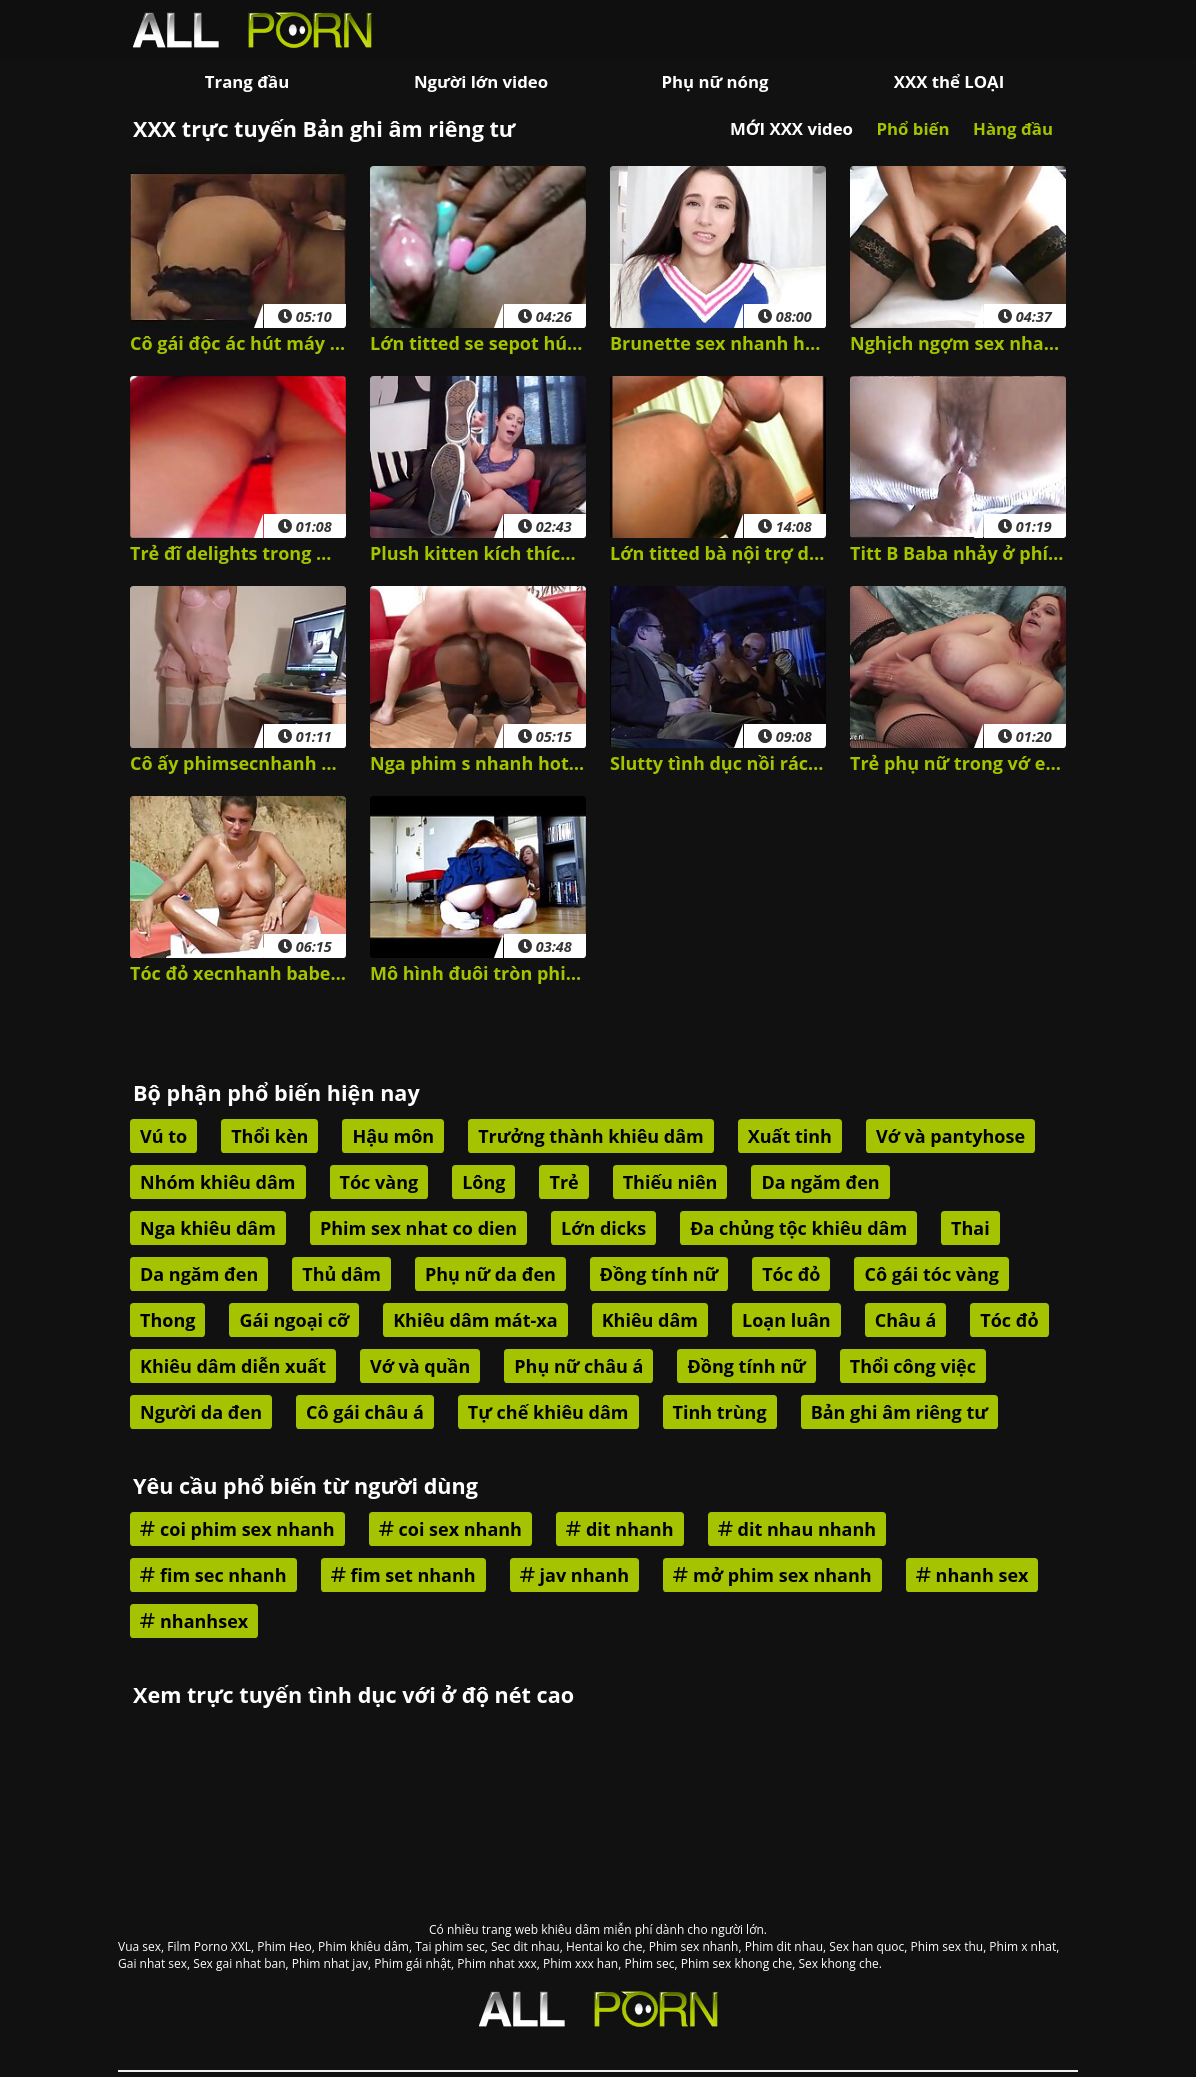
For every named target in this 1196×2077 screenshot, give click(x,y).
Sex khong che (838, 1963)
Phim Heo (284, 1946)
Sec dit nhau (525, 1946)
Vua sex (139, 1946)
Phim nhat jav (330, 1963)
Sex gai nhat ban (239, 1963)
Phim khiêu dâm (363, 1946)
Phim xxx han (580, 1963)
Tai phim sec (450, 1946)
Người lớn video (481, 81)
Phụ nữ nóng (714, 81)
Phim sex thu (946, 1946)
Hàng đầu (1013, 128)
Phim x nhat (1022, 1946)
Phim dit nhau (784, 1946)
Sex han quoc (866, 1946)
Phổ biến (912, 128)
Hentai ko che (604, 1946)
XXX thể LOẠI (949, 81)
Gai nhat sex (152, 1963)
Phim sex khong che (736, 1963)
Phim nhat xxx (496, 1963)
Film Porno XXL (209, 1946)
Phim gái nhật (412, 1963)
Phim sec (649, 1963)
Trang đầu (247, 81)
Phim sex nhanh (694, 1946)
